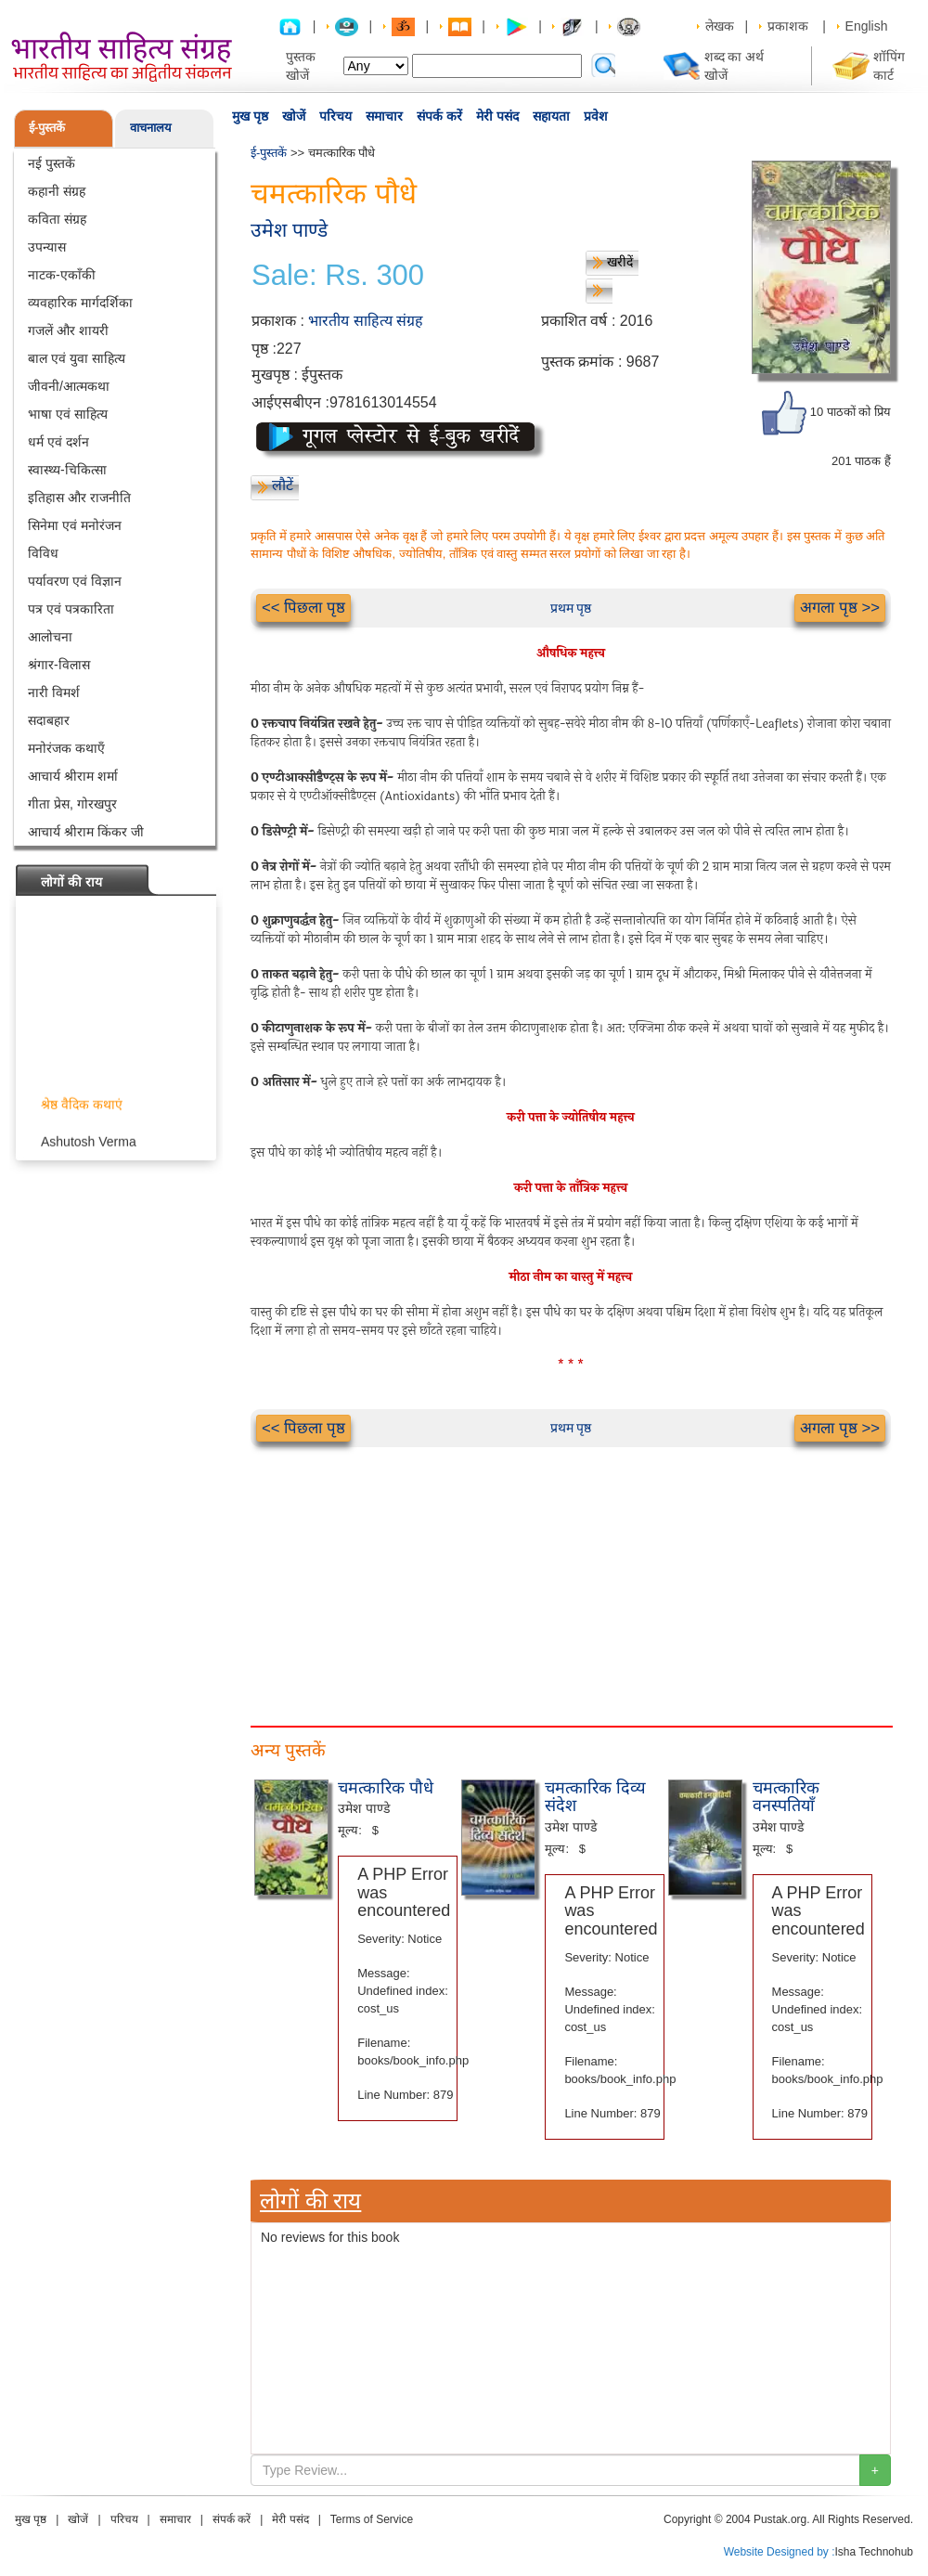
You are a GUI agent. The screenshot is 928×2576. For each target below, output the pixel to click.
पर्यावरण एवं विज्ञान (75, 581)
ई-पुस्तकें (47, 128)
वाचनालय (151, 128)
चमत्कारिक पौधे (385, 1788)
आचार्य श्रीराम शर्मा (73, 776)
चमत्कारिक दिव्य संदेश (595, 1797)
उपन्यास (47, 246)
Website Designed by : (779, 2551)
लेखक (719, 26)
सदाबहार (49, 720)
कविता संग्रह (57, 219)
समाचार (384, 116)
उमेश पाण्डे (289, 229)
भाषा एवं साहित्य (68, 414)
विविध (43, 553)
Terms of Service (371, 2519)
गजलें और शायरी (68, 330)
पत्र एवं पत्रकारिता (71, 609)
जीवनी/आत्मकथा (69, 386)
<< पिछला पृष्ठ (303, 607)
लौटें (282, 485)
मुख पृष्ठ (250, 116)
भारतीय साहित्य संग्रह (365, 321)
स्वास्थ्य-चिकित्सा (67, 469)
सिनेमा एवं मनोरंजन (75, 525)
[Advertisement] (320, 1577)
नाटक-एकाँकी (62, 274)
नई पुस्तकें (51, 163)
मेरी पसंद (497, 116)
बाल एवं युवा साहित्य (76, 358)
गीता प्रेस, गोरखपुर (72, 803)
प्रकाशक (787, 26)
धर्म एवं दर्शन (58, 441)
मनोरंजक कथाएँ (66, 748)
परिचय (335, 116)
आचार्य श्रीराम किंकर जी (86, 831)
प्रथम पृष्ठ (571, 608)
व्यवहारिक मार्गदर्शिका (80, 302)
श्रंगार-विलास (59, 664)
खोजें (293, 116)
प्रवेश (596, 116)
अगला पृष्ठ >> (840, 607)
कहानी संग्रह (56, 191)
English (866, 26)
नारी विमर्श (54, 692)
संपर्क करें (439, 116)
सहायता (551, 116)
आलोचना (50, 636)
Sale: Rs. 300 (337, 275)
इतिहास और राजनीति (79, 497)
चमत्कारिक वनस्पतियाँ (786, 1797)
